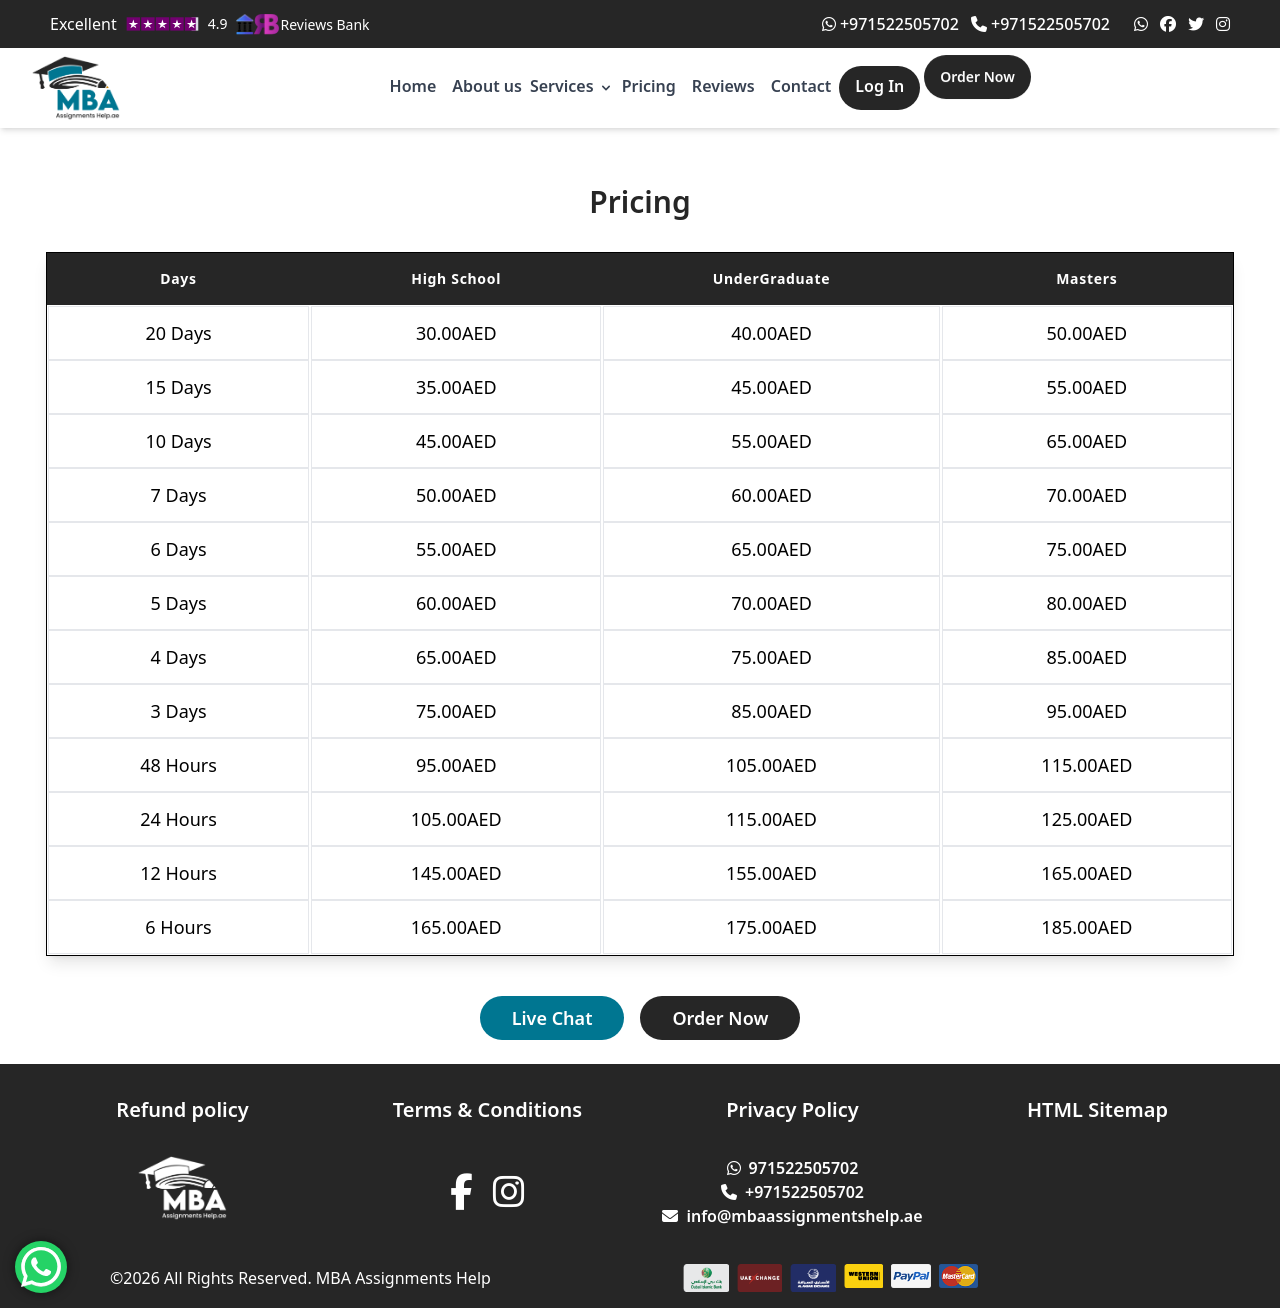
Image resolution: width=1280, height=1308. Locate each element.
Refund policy (182, 1109)
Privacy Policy (792, 1109)
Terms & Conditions (487, 1109)
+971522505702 (890, 24)
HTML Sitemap (1097, 1109)
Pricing (649, 86)
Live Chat (552, 1018)
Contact (801, 86)
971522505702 (793, 1168)
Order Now (977, 76)
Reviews (723, 86)
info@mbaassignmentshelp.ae (792, 1216)
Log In (879, 86)
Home (413, 86)
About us (487, 86)
